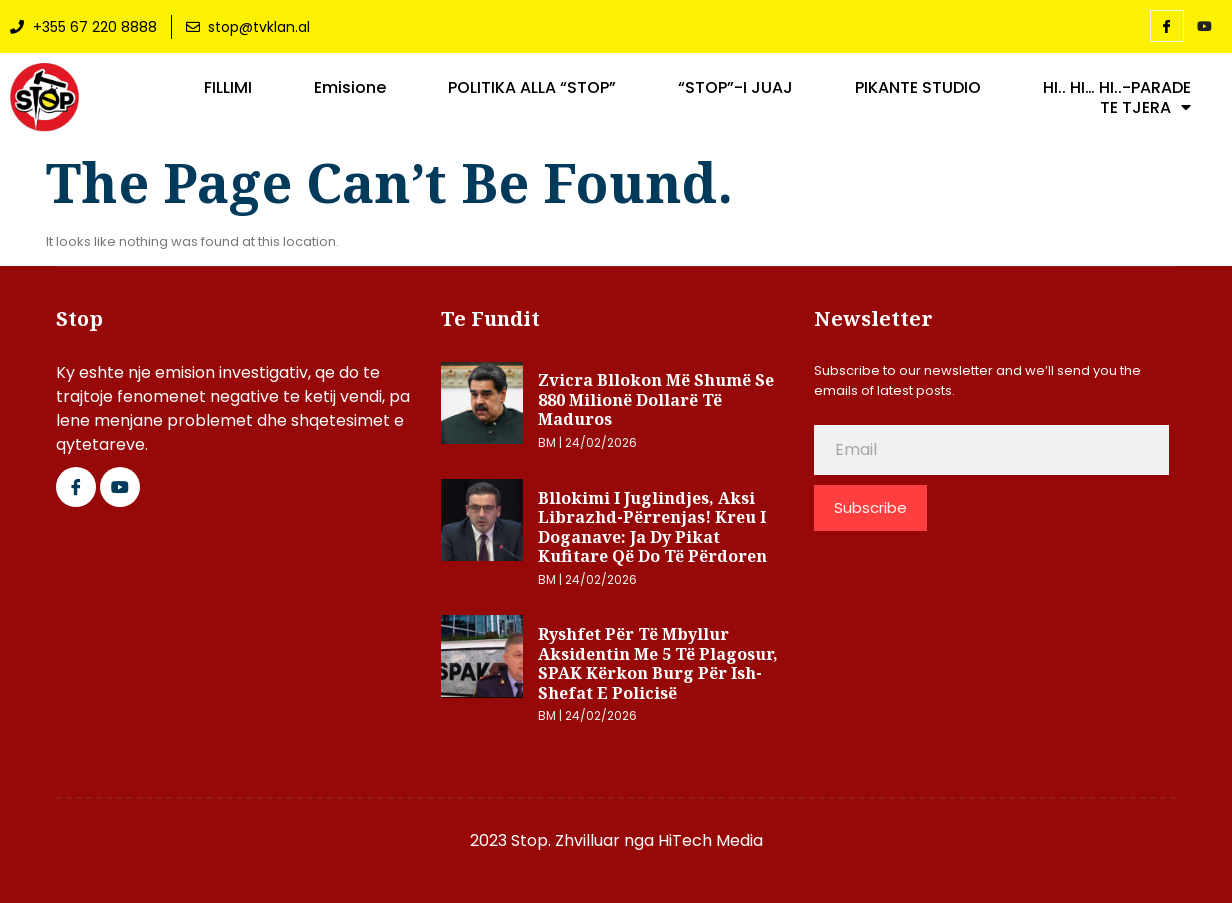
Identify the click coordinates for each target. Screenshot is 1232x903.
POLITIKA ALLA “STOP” (532, 88)
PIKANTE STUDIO (918, 88)
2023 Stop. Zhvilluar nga (564, 840)
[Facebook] (1167, 26)
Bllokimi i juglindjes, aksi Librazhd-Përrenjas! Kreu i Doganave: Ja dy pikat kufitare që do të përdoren (652, 527)
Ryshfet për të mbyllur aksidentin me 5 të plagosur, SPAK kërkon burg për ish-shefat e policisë (658, 663)
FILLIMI (228, 88)
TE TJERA (1145, 108)
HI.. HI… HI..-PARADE (1117, 88)
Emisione (350, 88)
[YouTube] (1205, 27)
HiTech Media (710, 840)
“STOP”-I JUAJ (735, 88)
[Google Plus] (120, 487)
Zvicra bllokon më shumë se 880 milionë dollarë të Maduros (656, 399)
